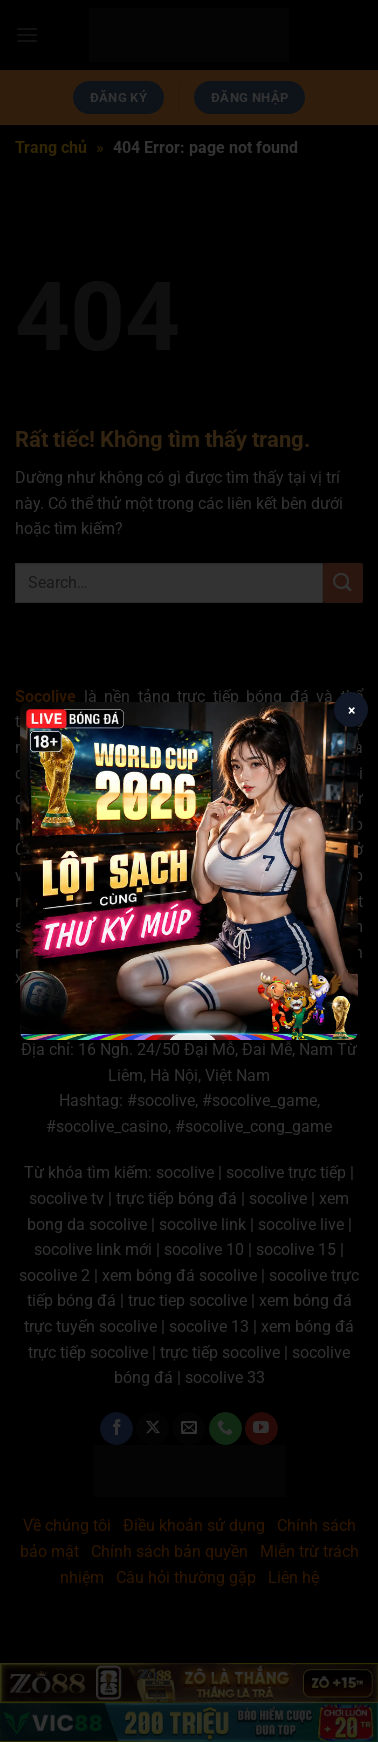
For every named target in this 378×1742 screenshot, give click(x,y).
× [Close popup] (351, 710)
